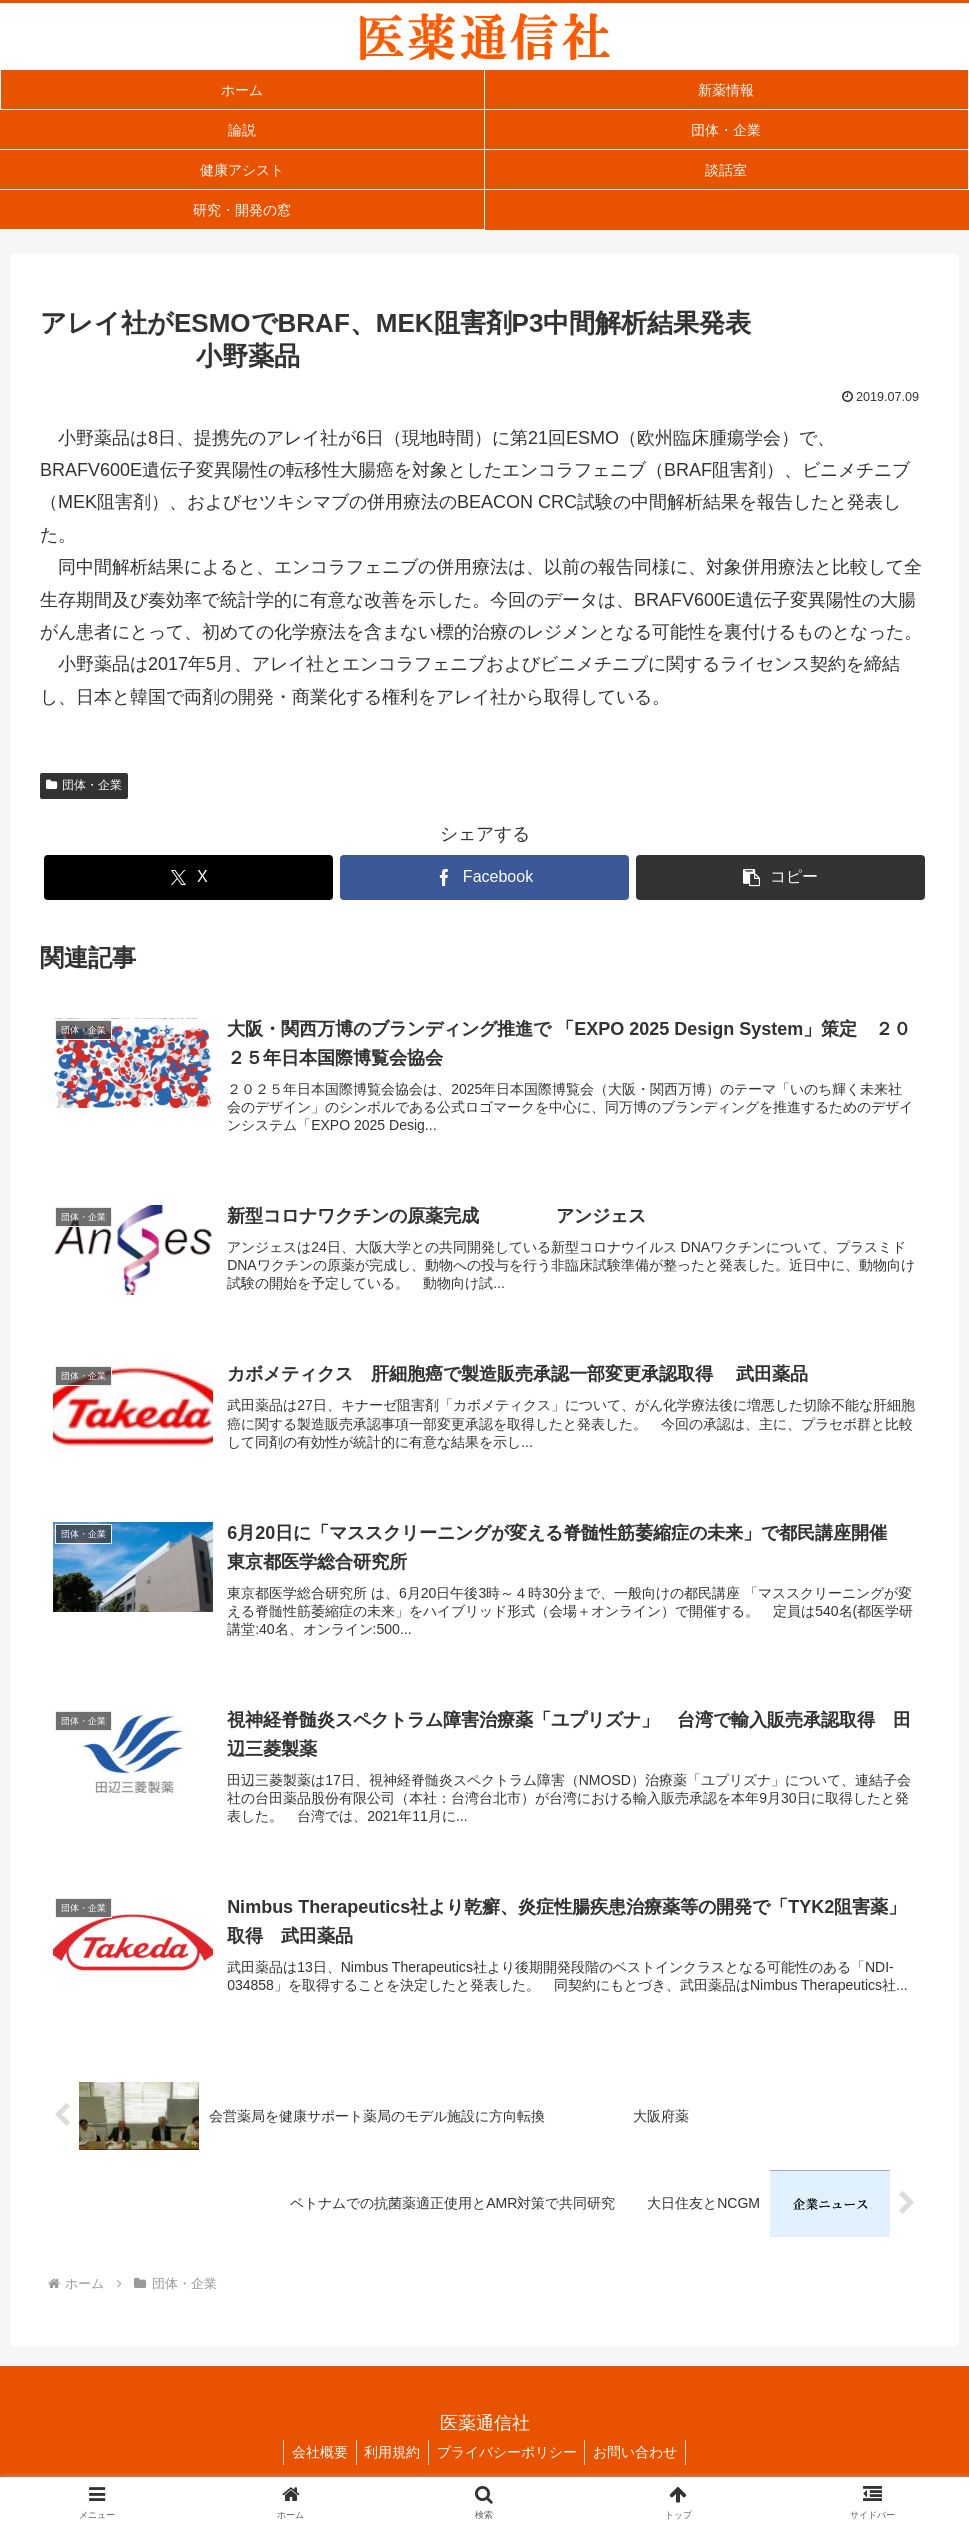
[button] (780, 877)
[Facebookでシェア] (484, 877)
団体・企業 (84, 785)
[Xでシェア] (188, 877)
